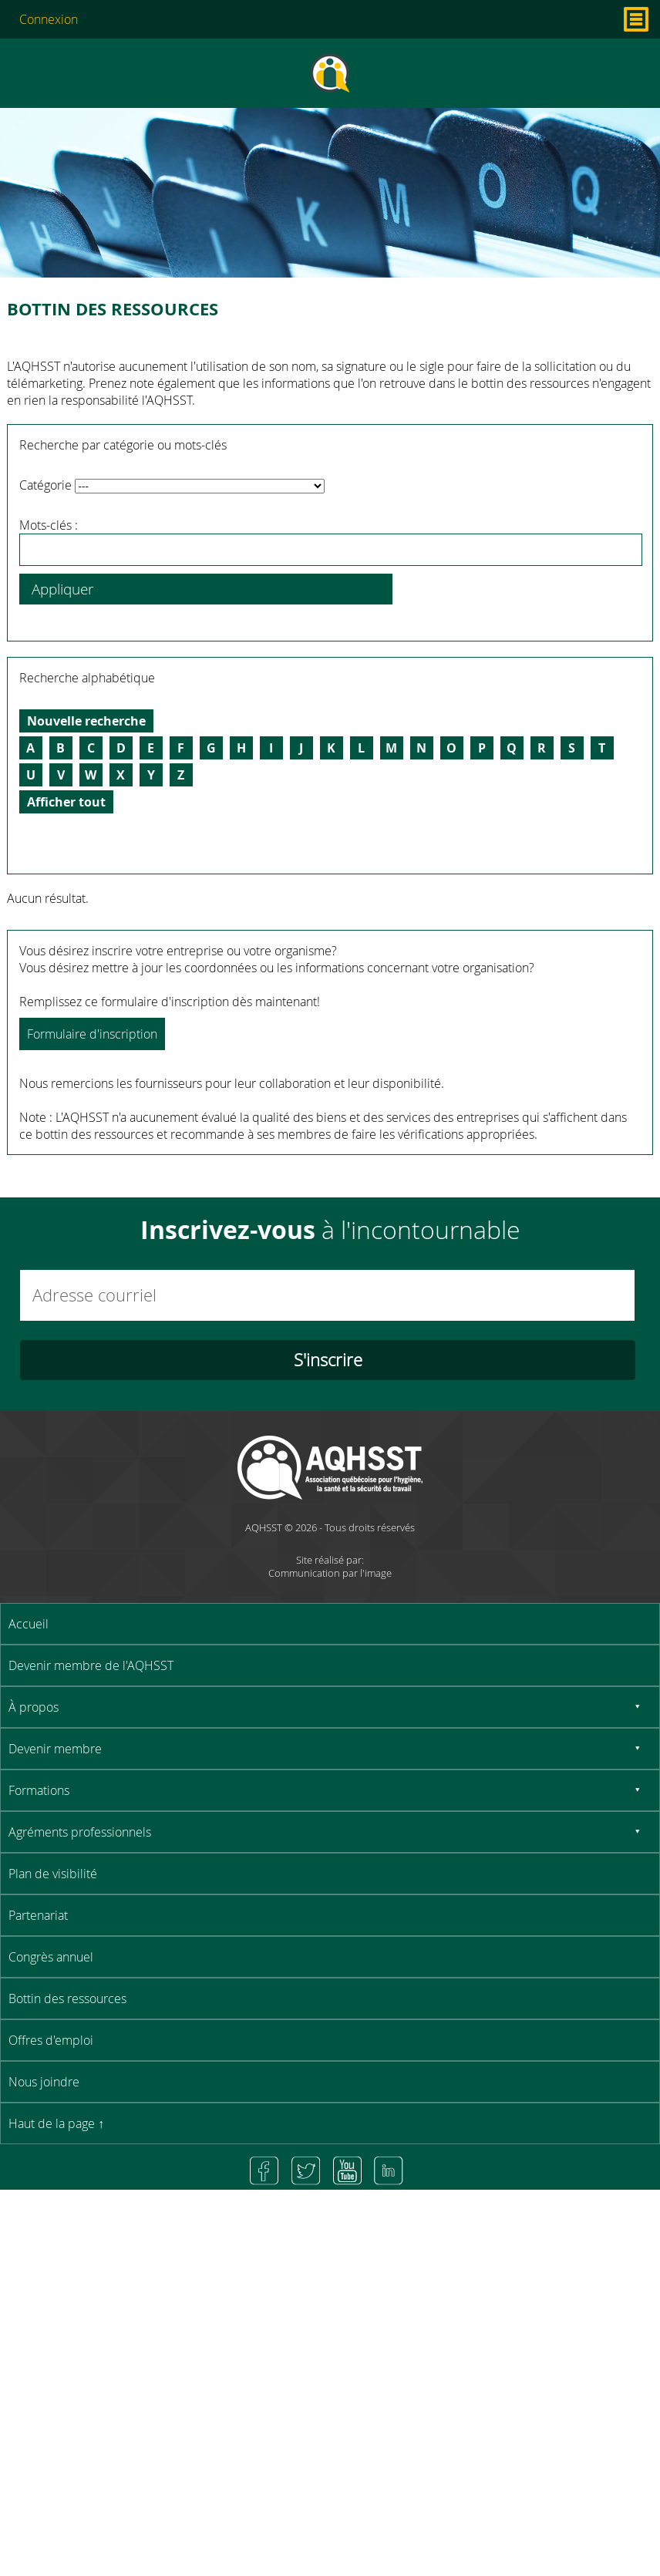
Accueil (28, 1623)
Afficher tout (66, 801)
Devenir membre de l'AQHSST (90, 1665)
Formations (38, 1790)
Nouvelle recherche (86, 720)
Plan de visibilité (52, 1873)
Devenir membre (55, 1748)
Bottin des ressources (67, 1998)
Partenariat (38, 1915)
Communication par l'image (330, 1573)
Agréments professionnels (79, 1831)
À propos (33, 1707)
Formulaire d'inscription (92, 1033)
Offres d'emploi (50, 2040)
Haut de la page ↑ (56, 2123)
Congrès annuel (50, 1956)
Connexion (48, 19)
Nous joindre (43, 2081)
